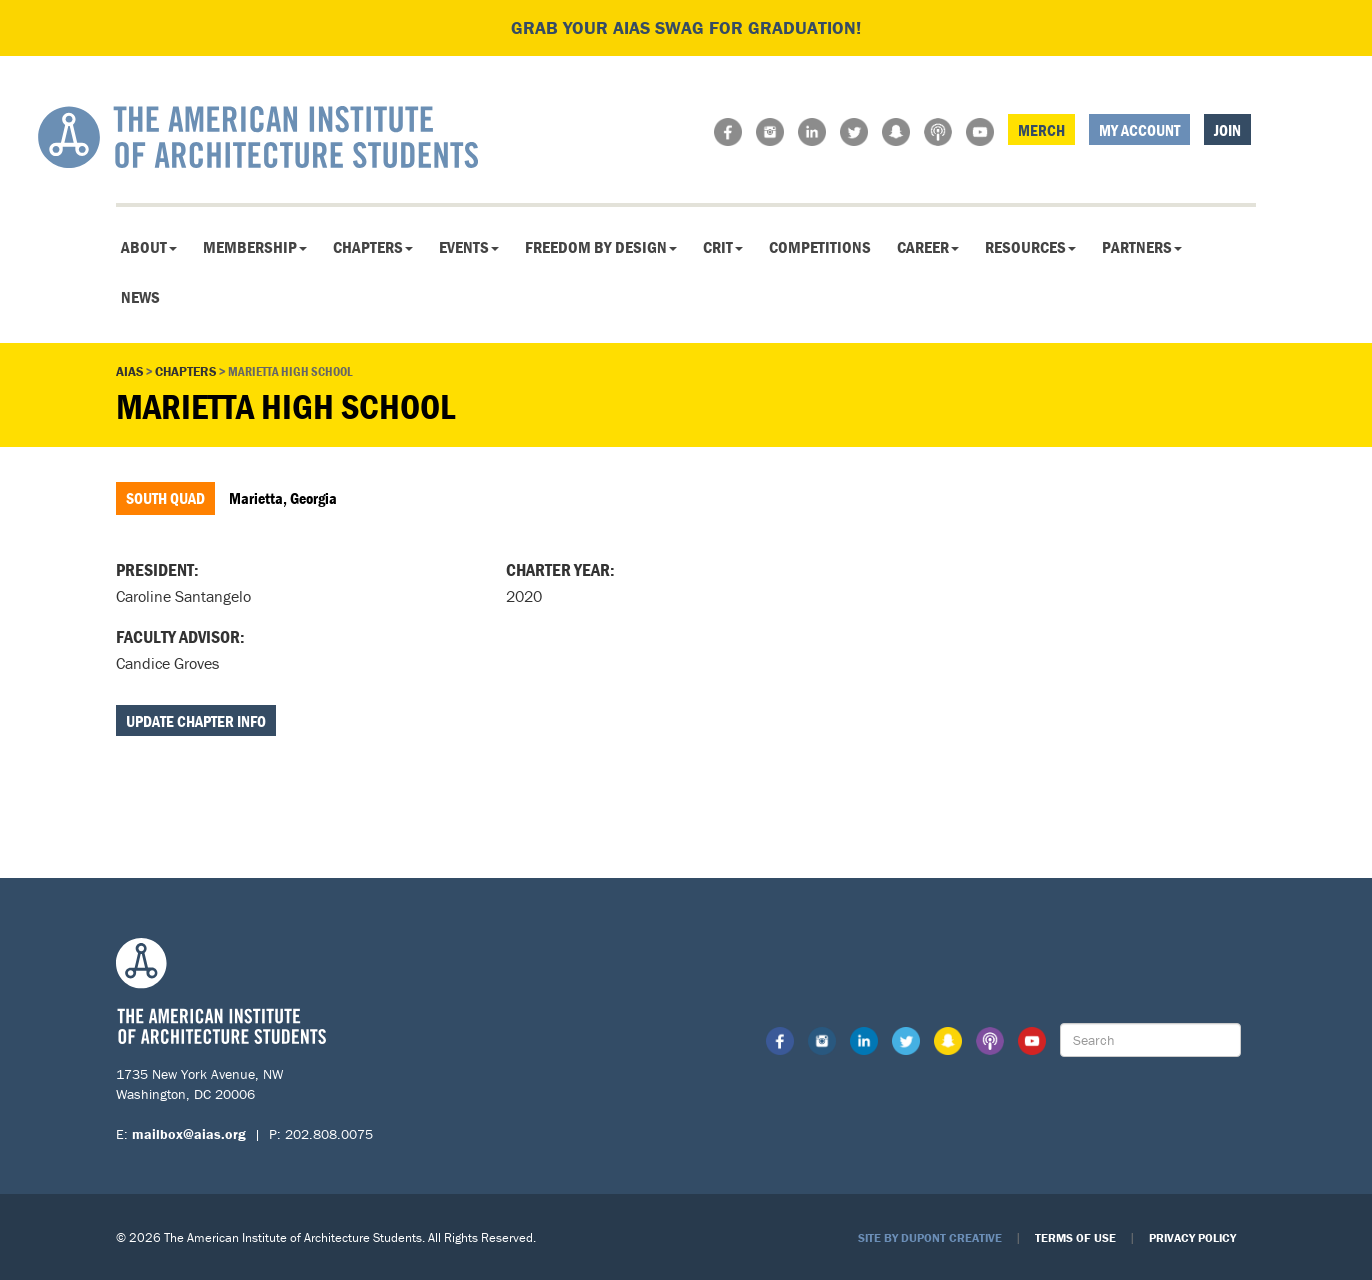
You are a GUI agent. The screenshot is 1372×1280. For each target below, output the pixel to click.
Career (928, 247)
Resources (1030, 247)
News (140, 297)
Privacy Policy (1192, 1237)
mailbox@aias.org (189, 1134)
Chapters (373, 247)
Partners (1142, 247)
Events (469, 247)
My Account (1139, 130)
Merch (1041, 130)
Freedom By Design (601, 247)
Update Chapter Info (196, 721)
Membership (255, 247)
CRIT (723, 247)
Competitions (820, 247)
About (149, 247)
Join (1227, 130)
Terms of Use (1075, 1237)
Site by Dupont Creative (930, 1237)
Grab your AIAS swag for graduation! (686, 27)
